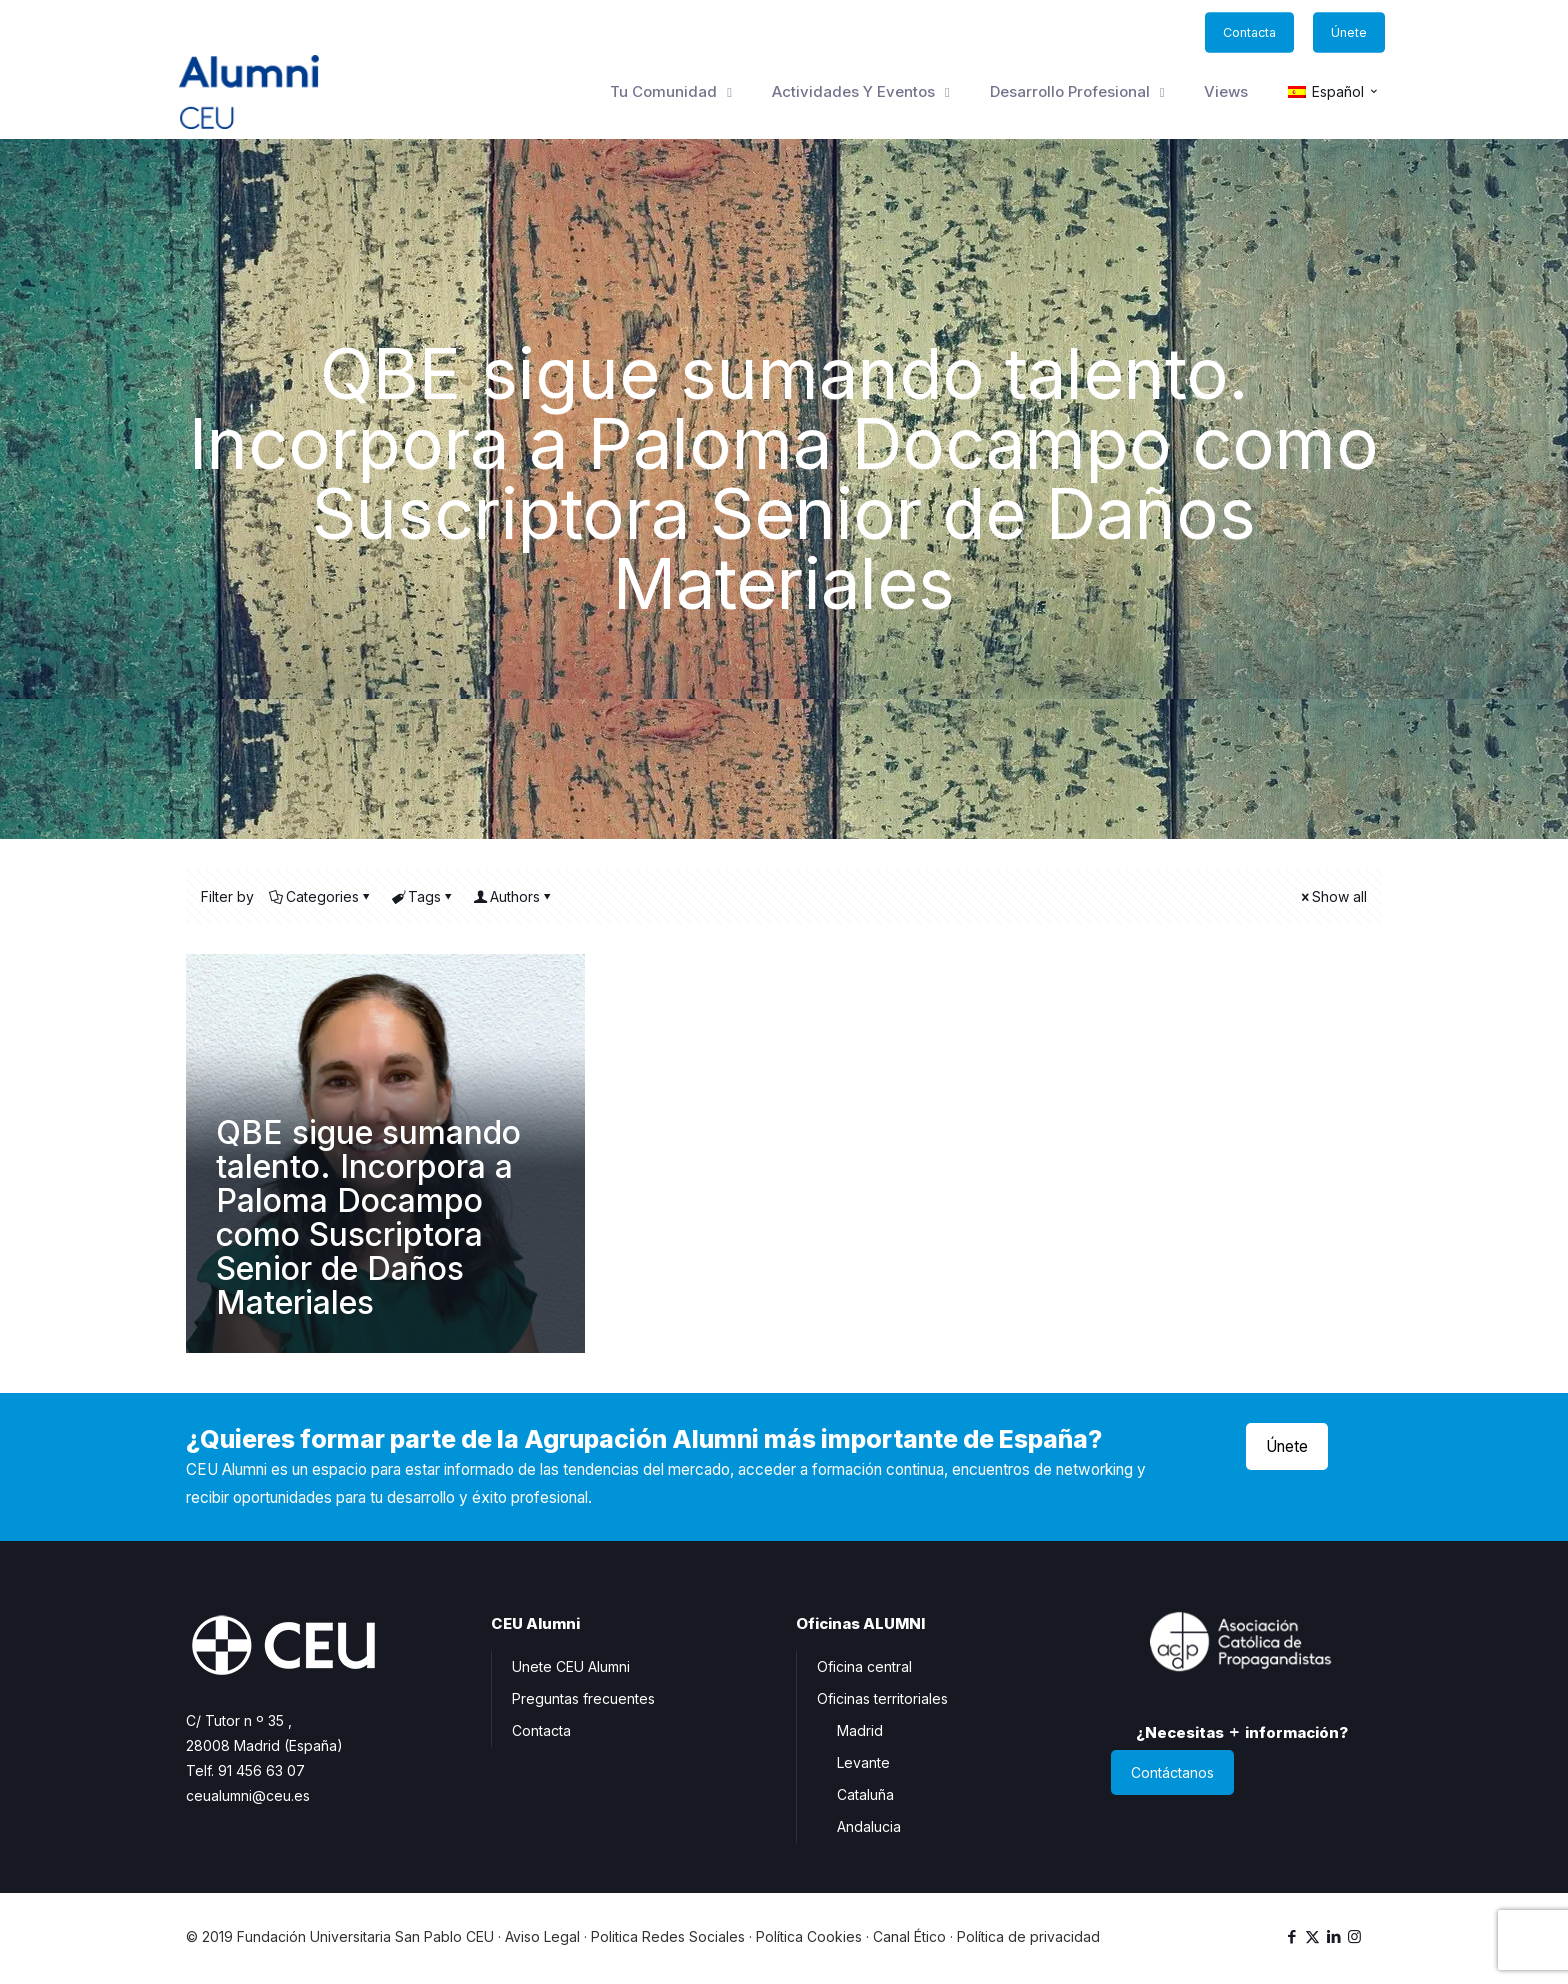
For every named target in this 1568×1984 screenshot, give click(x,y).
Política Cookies (809, 1936)
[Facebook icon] (1291, 1936)
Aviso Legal (542, 1936)
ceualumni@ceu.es (248, 1795)
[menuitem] (1333, 92)
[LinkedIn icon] (1333, 1936)
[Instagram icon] (1354, 1936)
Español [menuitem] (1338, 92)
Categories (321, 896)
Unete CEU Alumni (571, 1666)
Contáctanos (1172, 1772)
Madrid (860, 1730)
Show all (1332, 896)
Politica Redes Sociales (668, 1936)
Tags (423, 896)
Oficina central (864, 1666)
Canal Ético (909, 1936)
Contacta (541, 1730)
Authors (513, 896)
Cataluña (865, 1794)
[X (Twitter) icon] (1312, 1936)
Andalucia (869, 1826)
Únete (1287, 1446)
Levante (863, 1762)
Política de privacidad (1028, 1936)
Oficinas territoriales (882, 1698)
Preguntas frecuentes (583, 1698)
